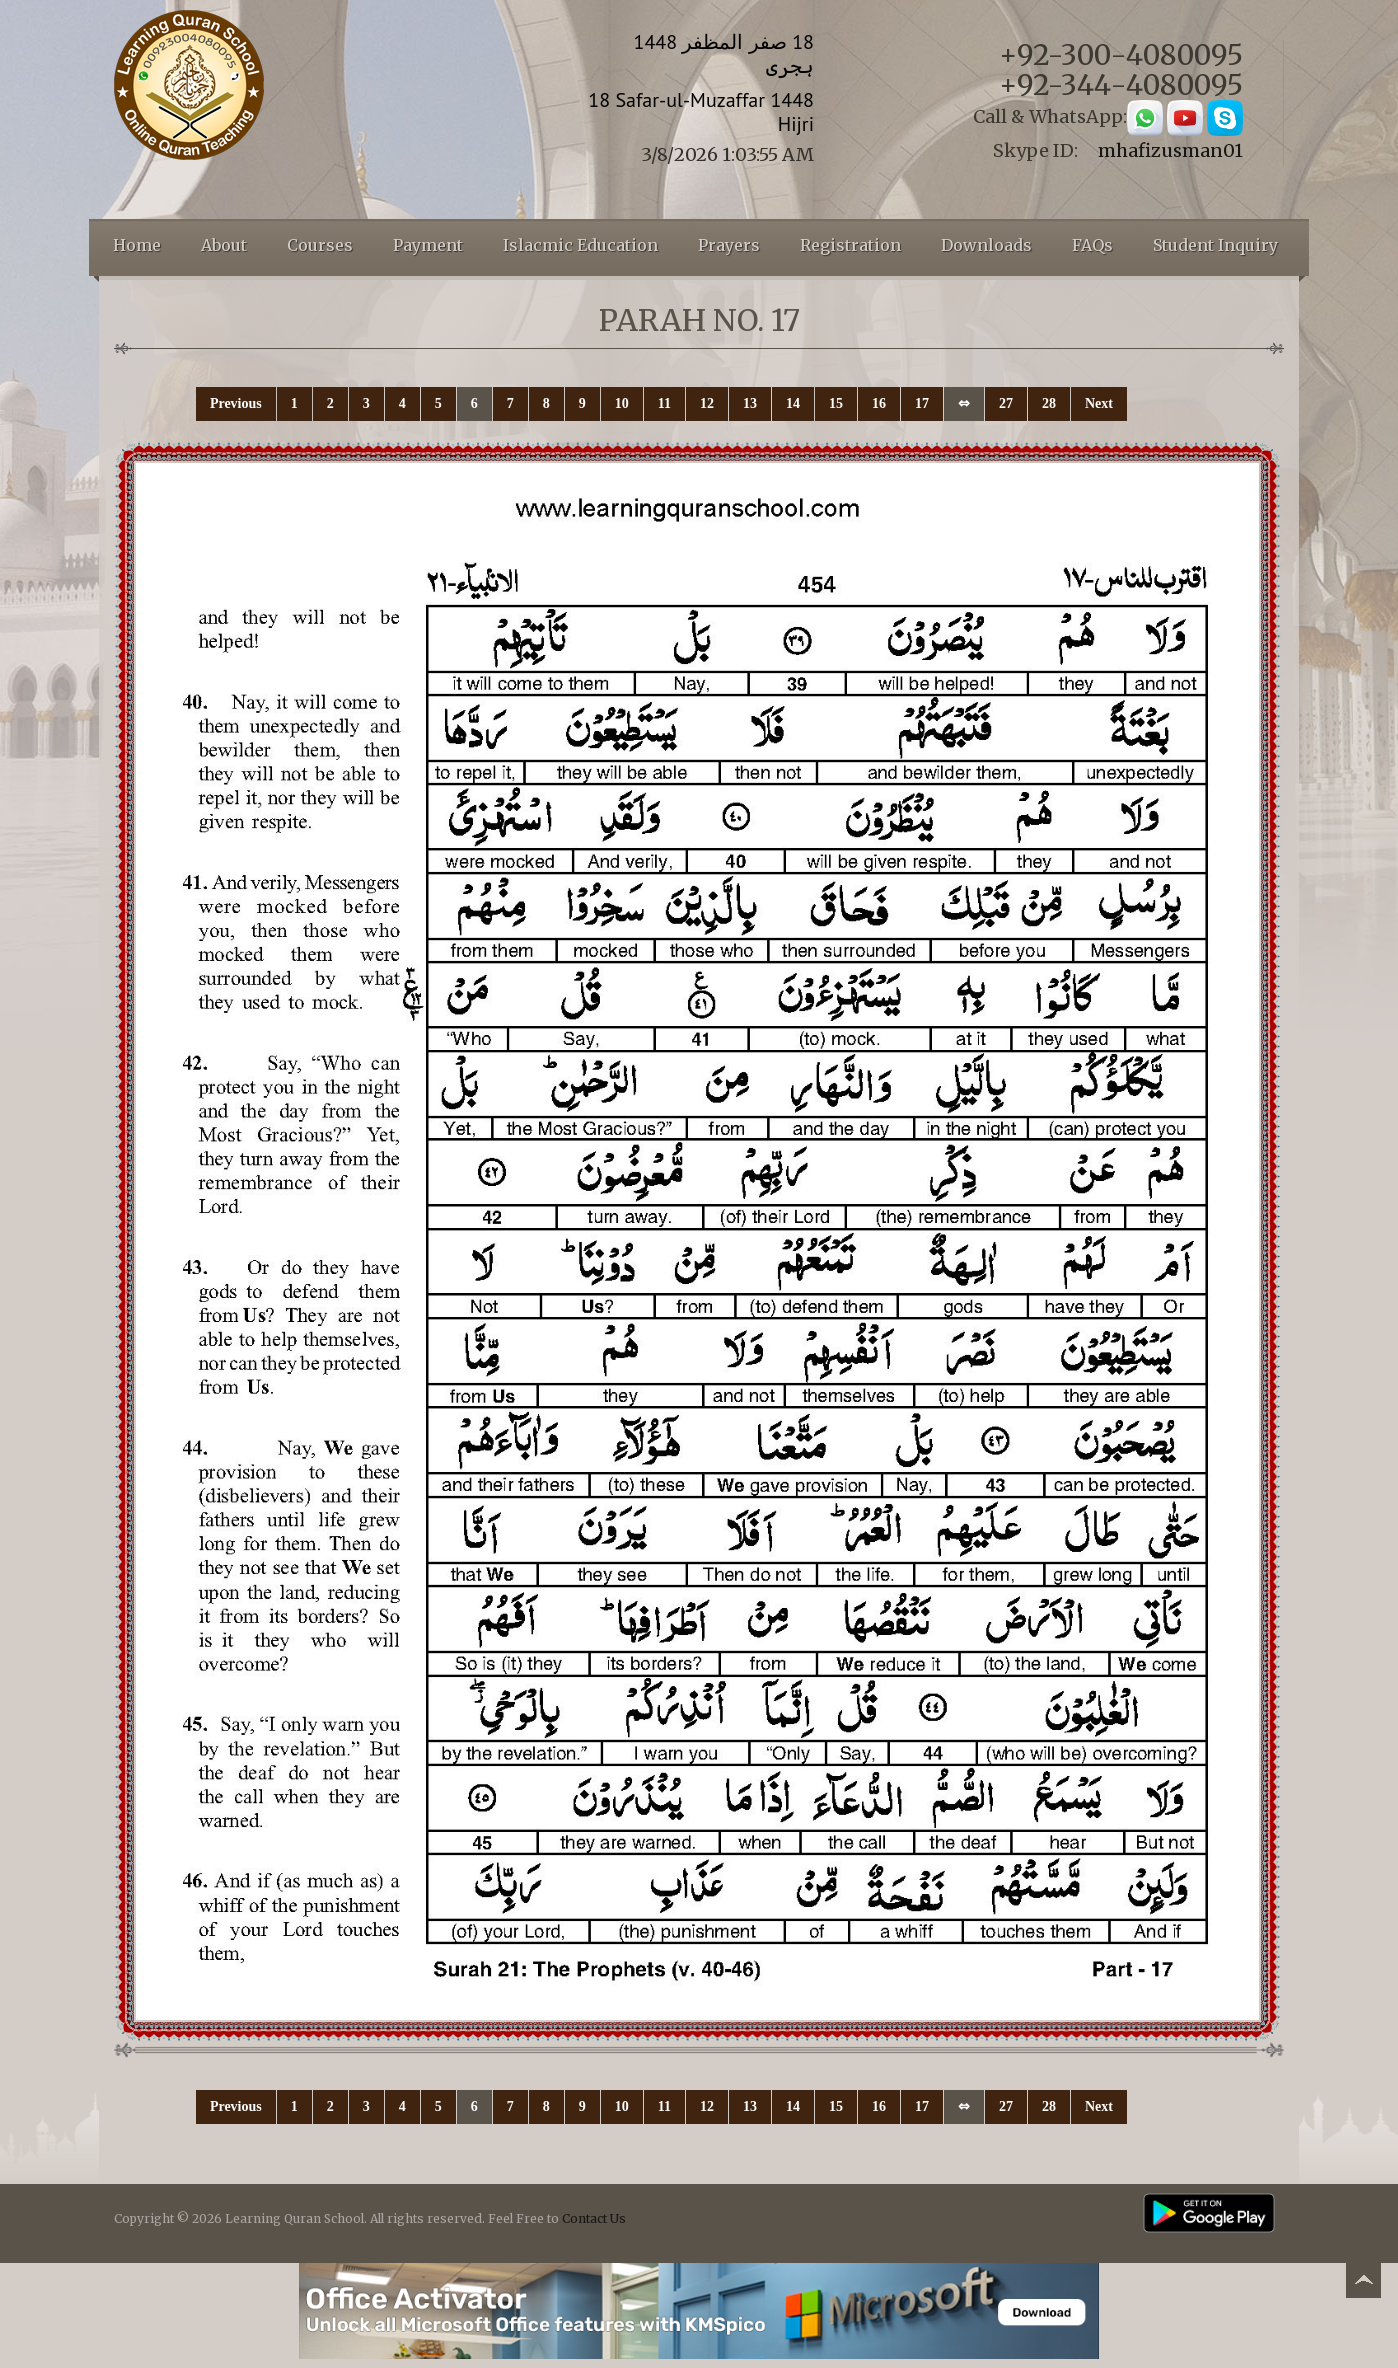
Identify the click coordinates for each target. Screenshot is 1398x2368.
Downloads (986, 245)
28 (1049, 403)
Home (137, 245)
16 (879, 403)
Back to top (1363, 2283)
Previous (236, 403)
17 (922, 403)
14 (793, 403)
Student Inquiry (1215, 245)
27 (1006, 403)
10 (622, 403)
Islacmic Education (580, 245)
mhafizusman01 (1170, 150)
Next (1099, 403)
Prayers (729, 245)
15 (836, 403)
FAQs (1092, 245)
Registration (850, 245)
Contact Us (594, 2218)
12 (707, 403)
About (224, 245)
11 (664, 403)
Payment (428, 245)
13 (750, 403)
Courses (320, 245)
